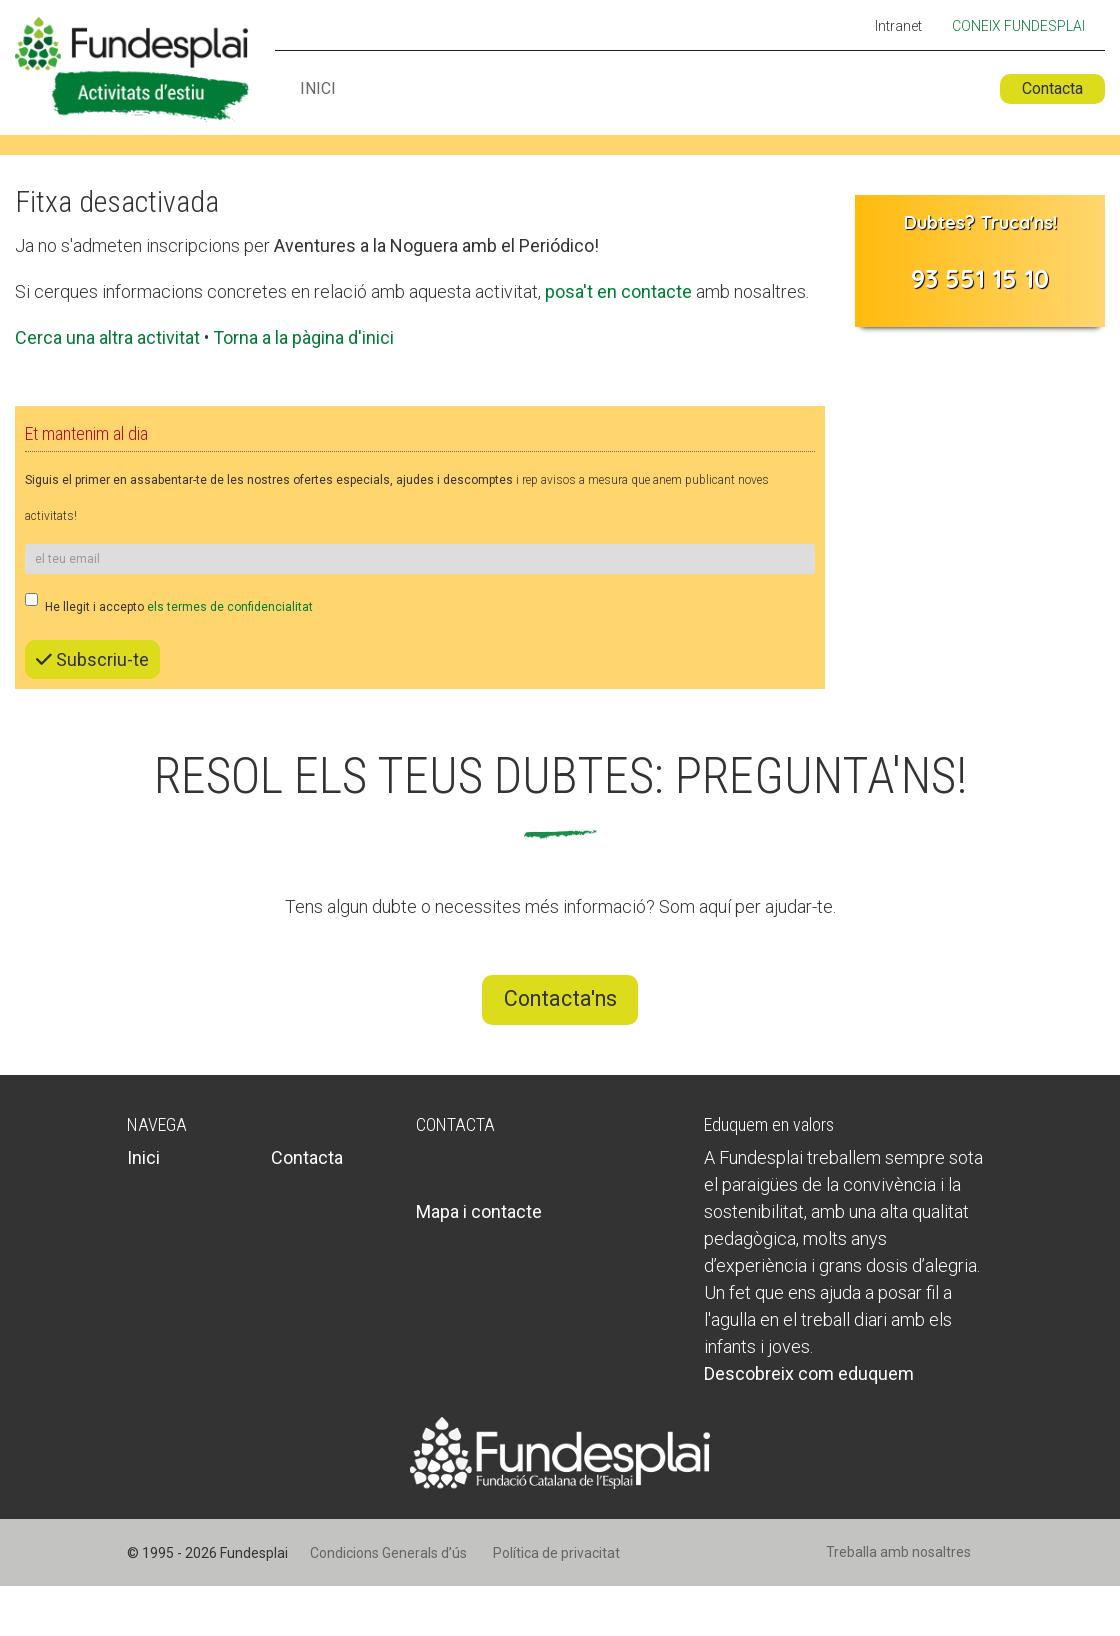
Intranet (898, 27)
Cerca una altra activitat (107, 337)
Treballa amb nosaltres (898, 1552)
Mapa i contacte (479, 1211)
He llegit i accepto (169, 603)
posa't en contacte (618, 291)
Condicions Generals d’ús (388, 1553)
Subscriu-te (92, 659)
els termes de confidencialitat (230, 607)
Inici (318, 89)
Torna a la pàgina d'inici (303, 337)
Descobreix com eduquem (809, 1373)
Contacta (1052, 88)
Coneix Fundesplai (1018, 26)
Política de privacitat (556, 1553)
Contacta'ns (560, 998)
